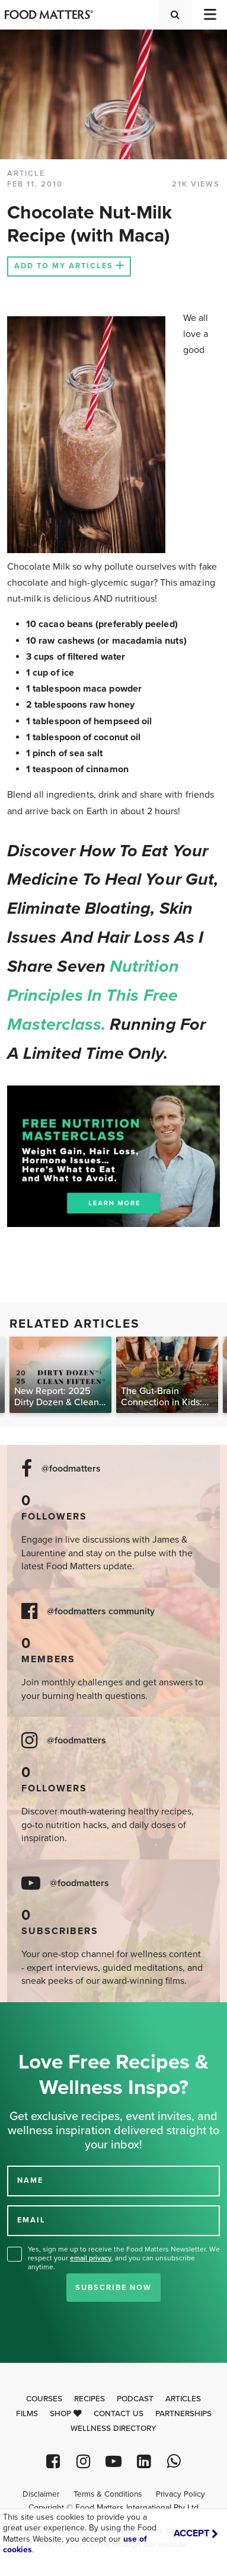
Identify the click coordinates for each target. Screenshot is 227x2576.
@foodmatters (71, 1469)
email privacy (90, 2258)
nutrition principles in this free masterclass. (93, 995)
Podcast (135, 2399)
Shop (66, 2413)
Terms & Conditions (107, 2494)
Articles (183, 2399)
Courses (44, 2399)
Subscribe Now (113, 2287)
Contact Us (118, 2413)
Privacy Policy (180, 2494)
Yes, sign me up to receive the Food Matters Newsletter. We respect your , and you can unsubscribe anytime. (124, 2258)
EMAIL (31, 2220)
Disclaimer (41, 2494)
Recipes (89, 2399)
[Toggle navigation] (209, 14)
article (26, 173)
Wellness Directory (113, 2428)
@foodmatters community (101, 1611)
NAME (30, 2180)
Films (27, 2413)
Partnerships (183, 2413)
